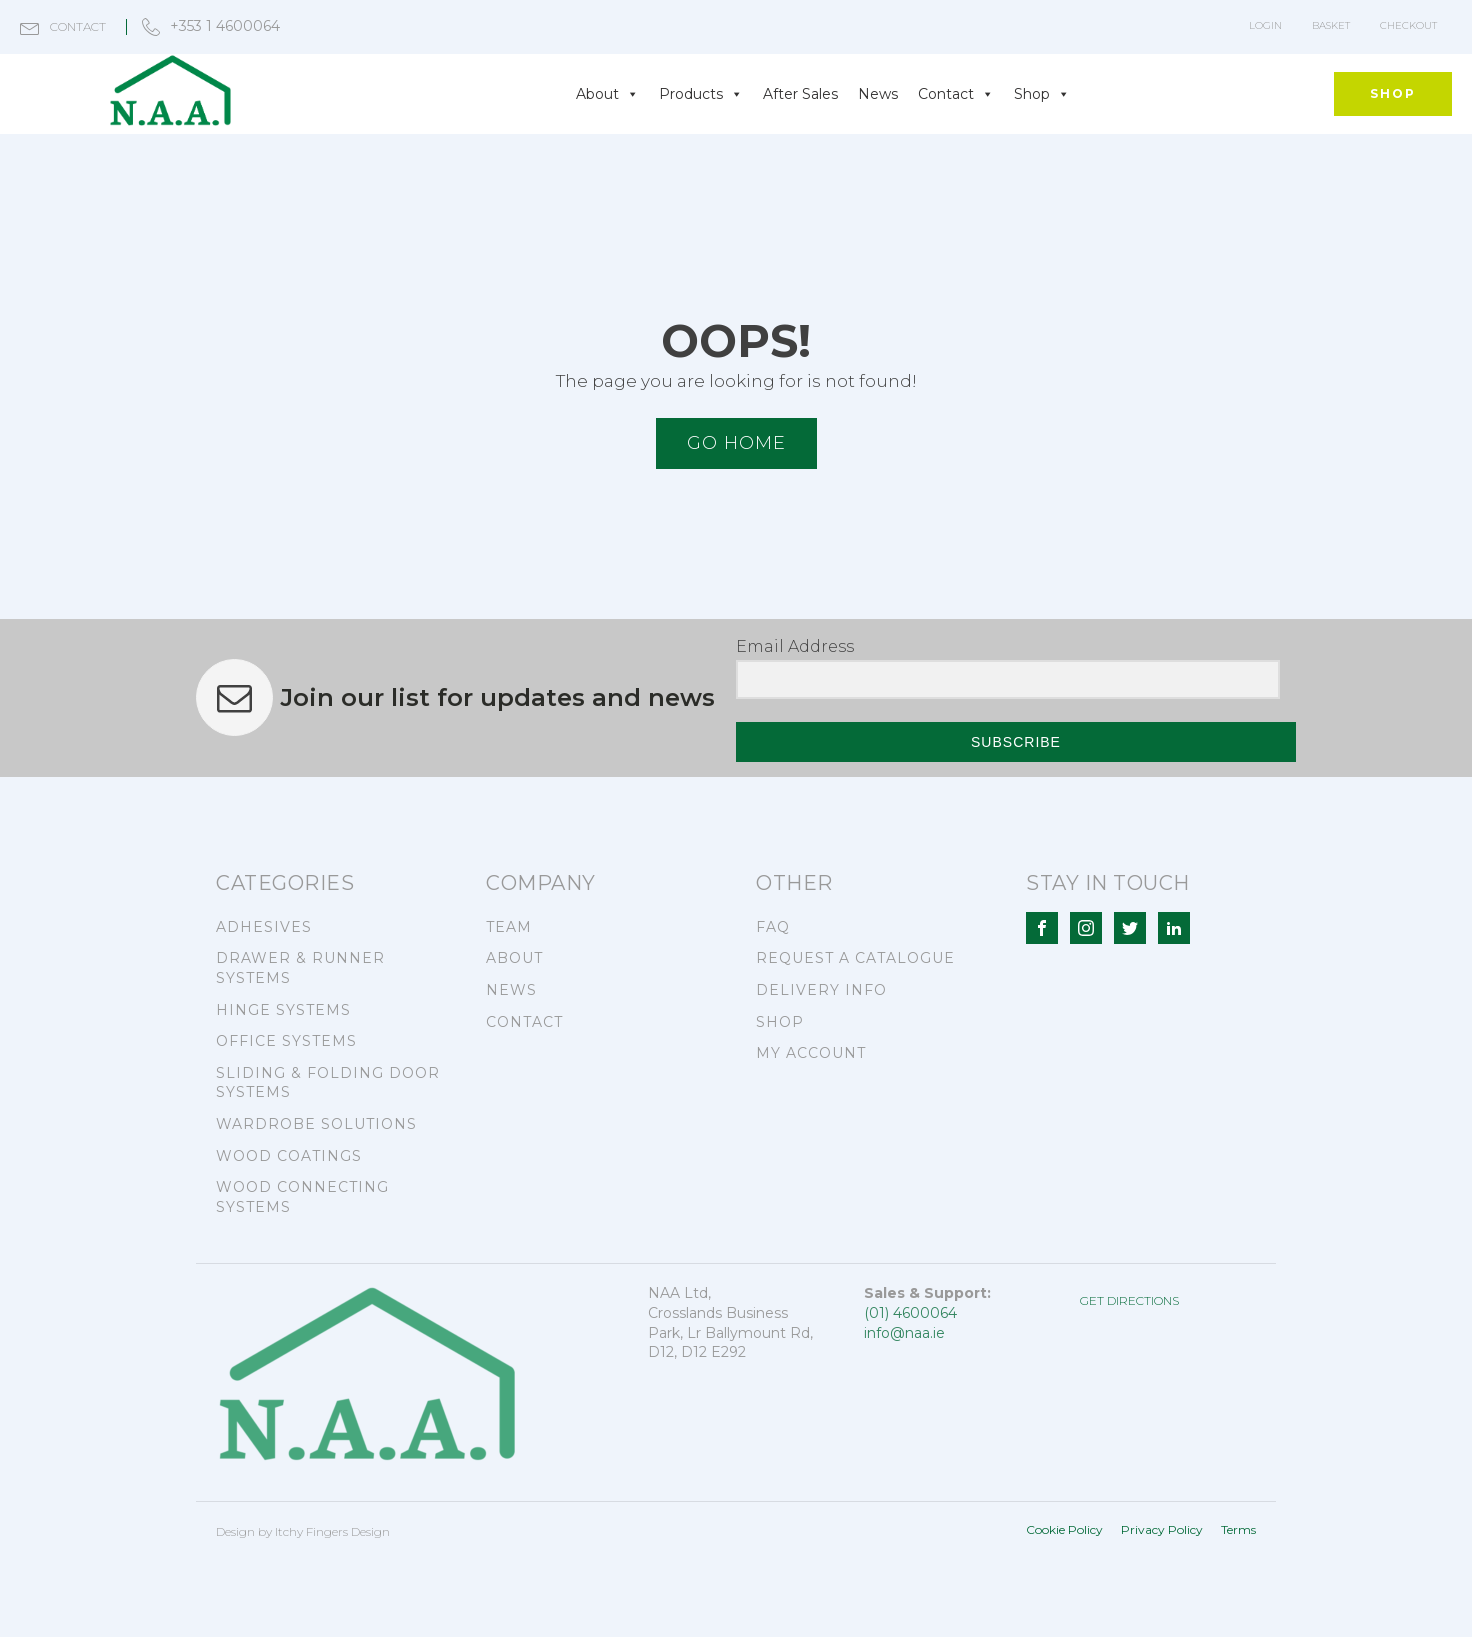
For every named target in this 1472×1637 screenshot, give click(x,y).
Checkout (1408, 25)
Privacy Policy (1162, 1529)
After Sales (800, 94)
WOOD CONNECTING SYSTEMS (302, 1197)
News (878, 94)
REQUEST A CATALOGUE (855, 958)
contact (78, 26)
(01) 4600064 (910, 1313)
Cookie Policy (1064, 1529)
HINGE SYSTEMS (283, 1010)
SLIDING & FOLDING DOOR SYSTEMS (328, 1083)
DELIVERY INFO (821, 990)
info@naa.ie (904, 1333)
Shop (1042, 94)
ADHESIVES (264, 927)
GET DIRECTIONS (1129, 1300)
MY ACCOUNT (811, 1053)
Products (701, 94)
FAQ (773, 927)
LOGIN (1265, 25)
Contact (956, 94)
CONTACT (524, 1022)
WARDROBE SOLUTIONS (316, 1124)
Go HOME (736, 443)
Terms (1238, 1529)
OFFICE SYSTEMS (286, 1041)
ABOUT (514, 958)
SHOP (1393, 93)
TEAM (509, 927)
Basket (1331, 25)
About (607, 94)
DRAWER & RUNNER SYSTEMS (300, 968)
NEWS (511, 990)
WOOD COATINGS (289, 1156)
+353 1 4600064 (225, 26)
